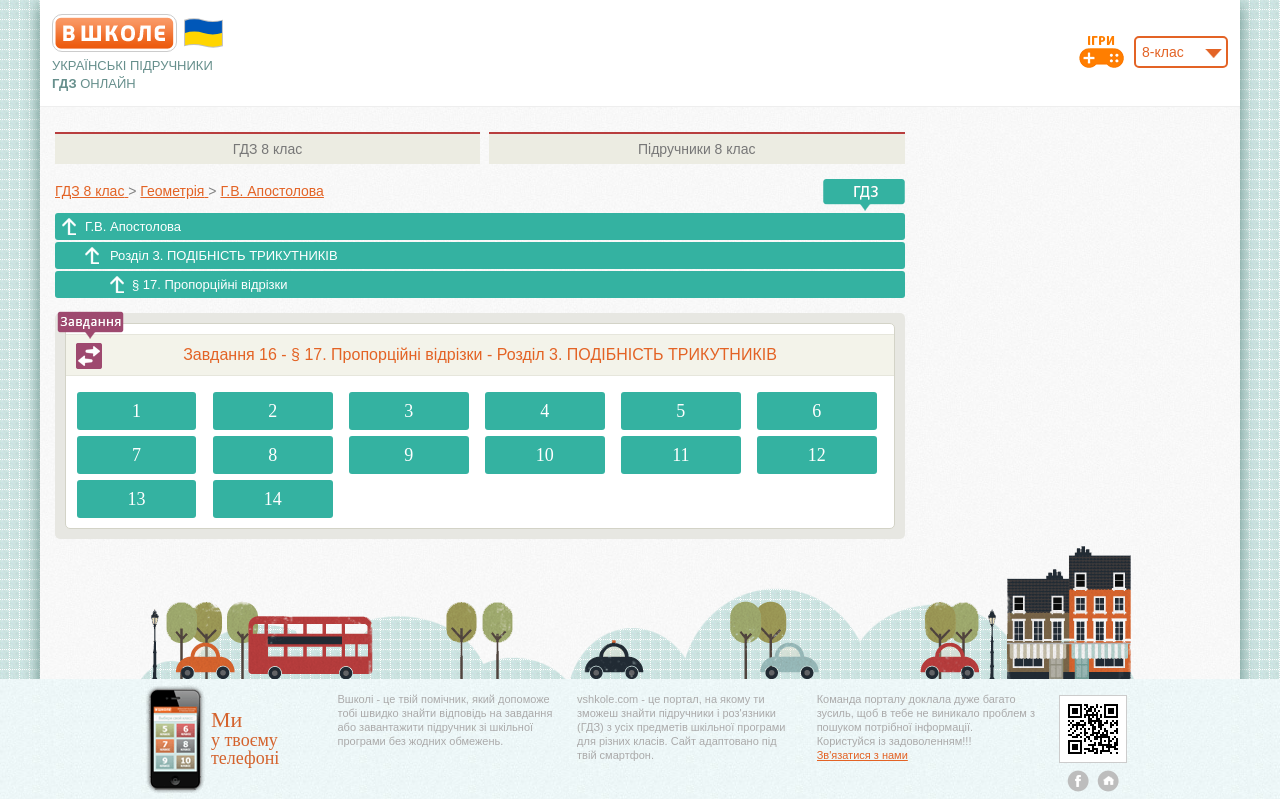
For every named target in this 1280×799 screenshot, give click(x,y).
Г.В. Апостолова (133, 226)
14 (273, 499)
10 (545, 455)
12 (817, 455)
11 (680, 455)
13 (137, 499)
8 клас (267, 149)
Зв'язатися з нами (862, 755)
